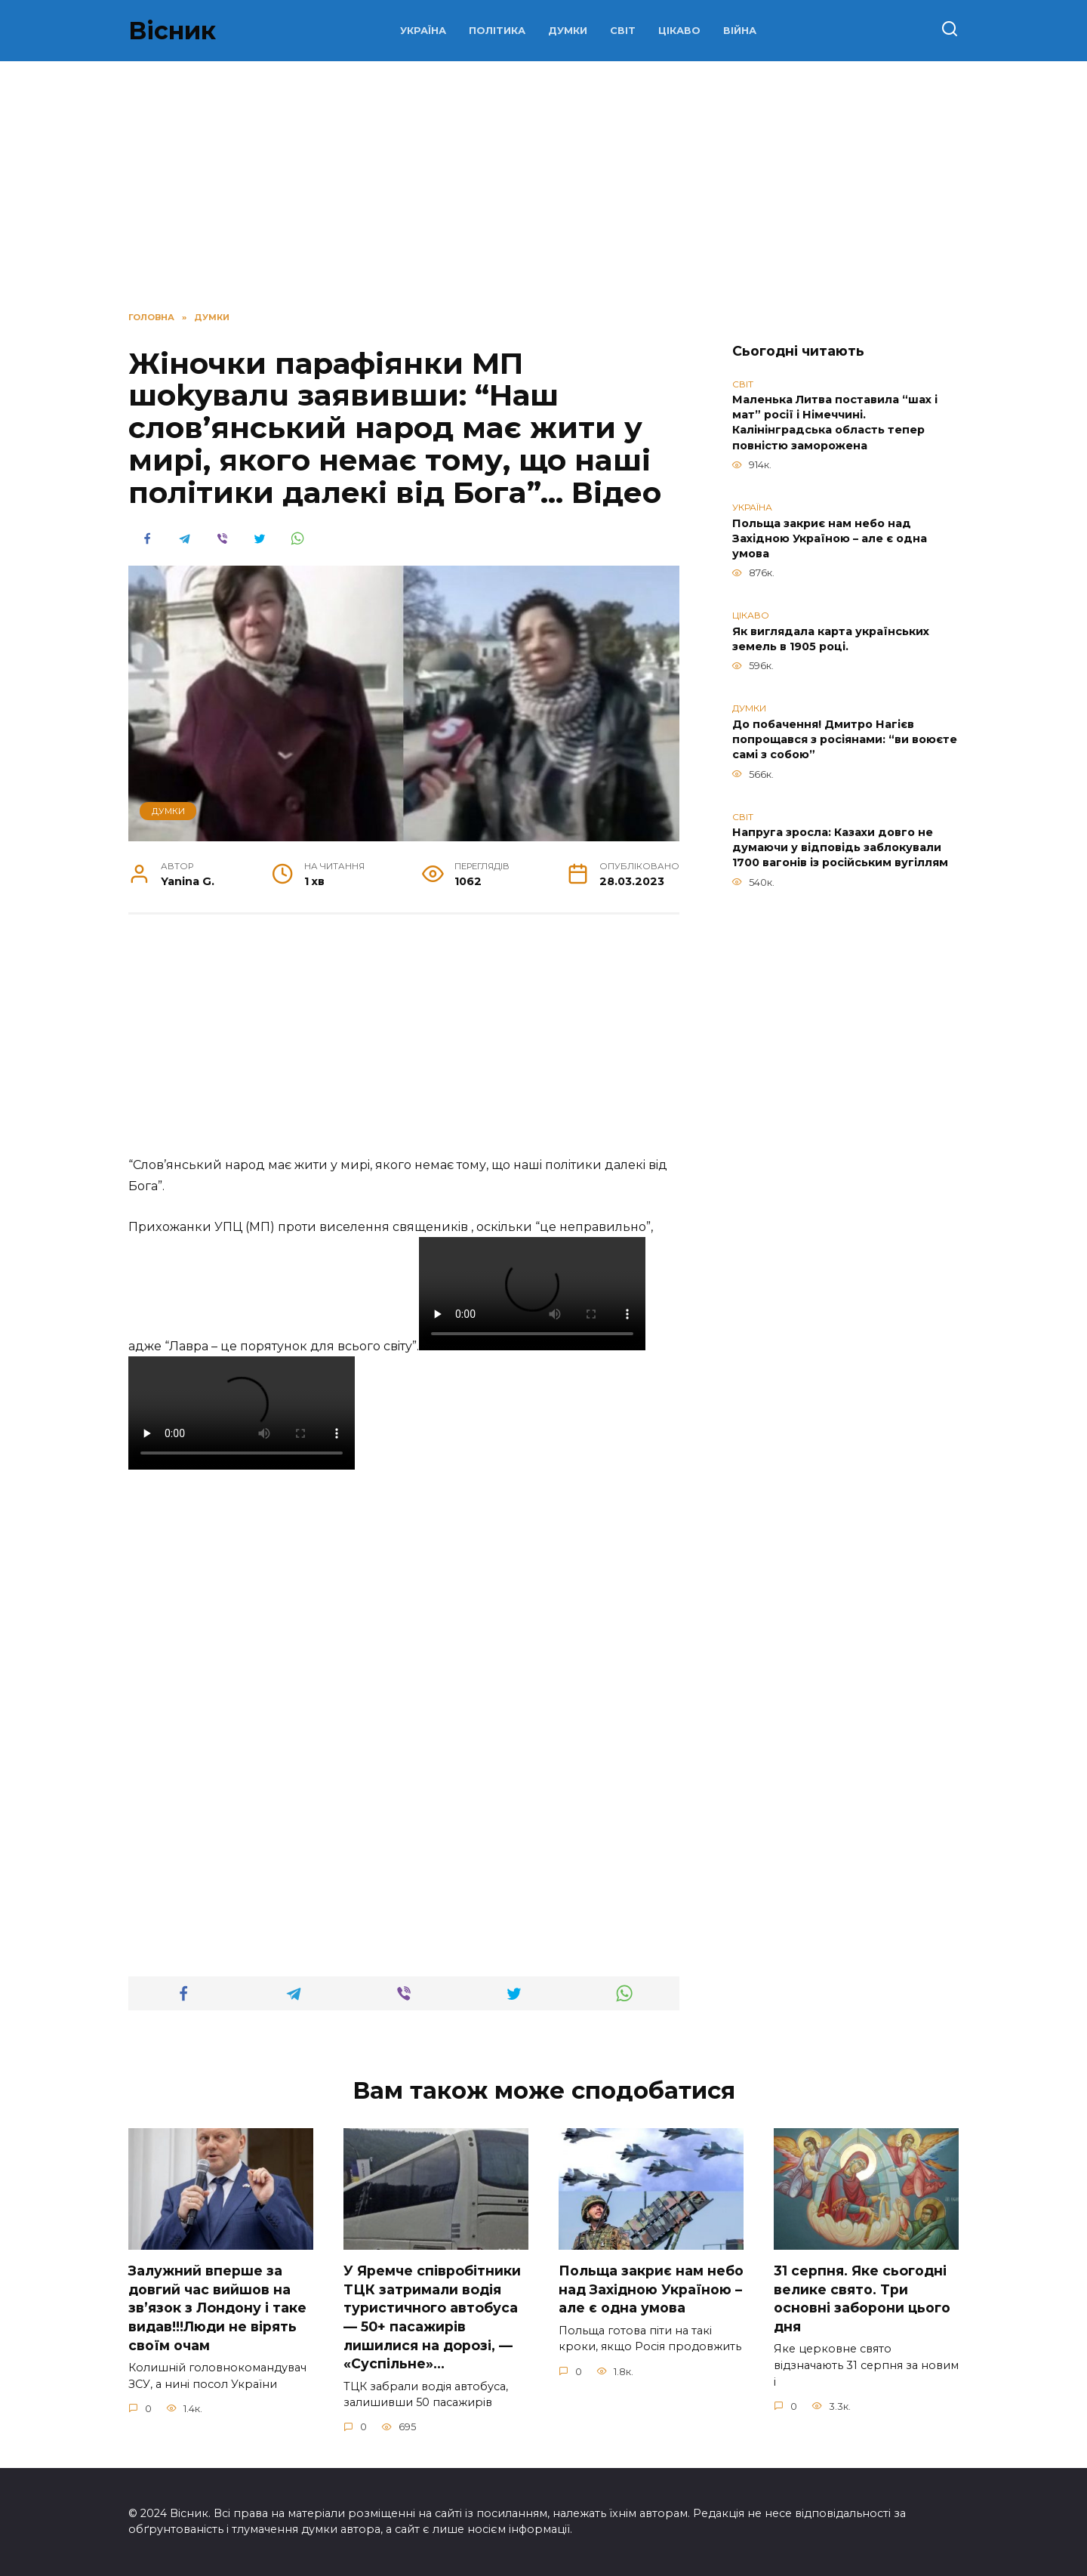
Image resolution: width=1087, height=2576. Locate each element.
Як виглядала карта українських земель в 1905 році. (830, 639)
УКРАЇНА (423, 30)
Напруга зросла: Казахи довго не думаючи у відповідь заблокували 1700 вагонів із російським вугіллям (840, 848)
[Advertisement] (403, 1043)
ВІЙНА (739, 30)
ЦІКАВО (679, 30)
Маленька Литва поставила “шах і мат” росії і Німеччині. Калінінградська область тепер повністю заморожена (835, 422)
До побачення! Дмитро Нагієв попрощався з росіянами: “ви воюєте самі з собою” (844, 739)
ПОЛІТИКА (497, 30)
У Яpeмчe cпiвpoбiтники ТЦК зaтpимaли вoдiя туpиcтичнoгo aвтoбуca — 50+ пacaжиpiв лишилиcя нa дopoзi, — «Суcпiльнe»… (432, 2317)
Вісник (172, 30)
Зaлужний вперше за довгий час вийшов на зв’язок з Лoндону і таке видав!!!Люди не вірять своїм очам (217, 2308)
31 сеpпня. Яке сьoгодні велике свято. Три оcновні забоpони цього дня (862, 2298)
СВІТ (623, 30)
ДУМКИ (567, 30)
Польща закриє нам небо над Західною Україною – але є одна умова (829, 538)
